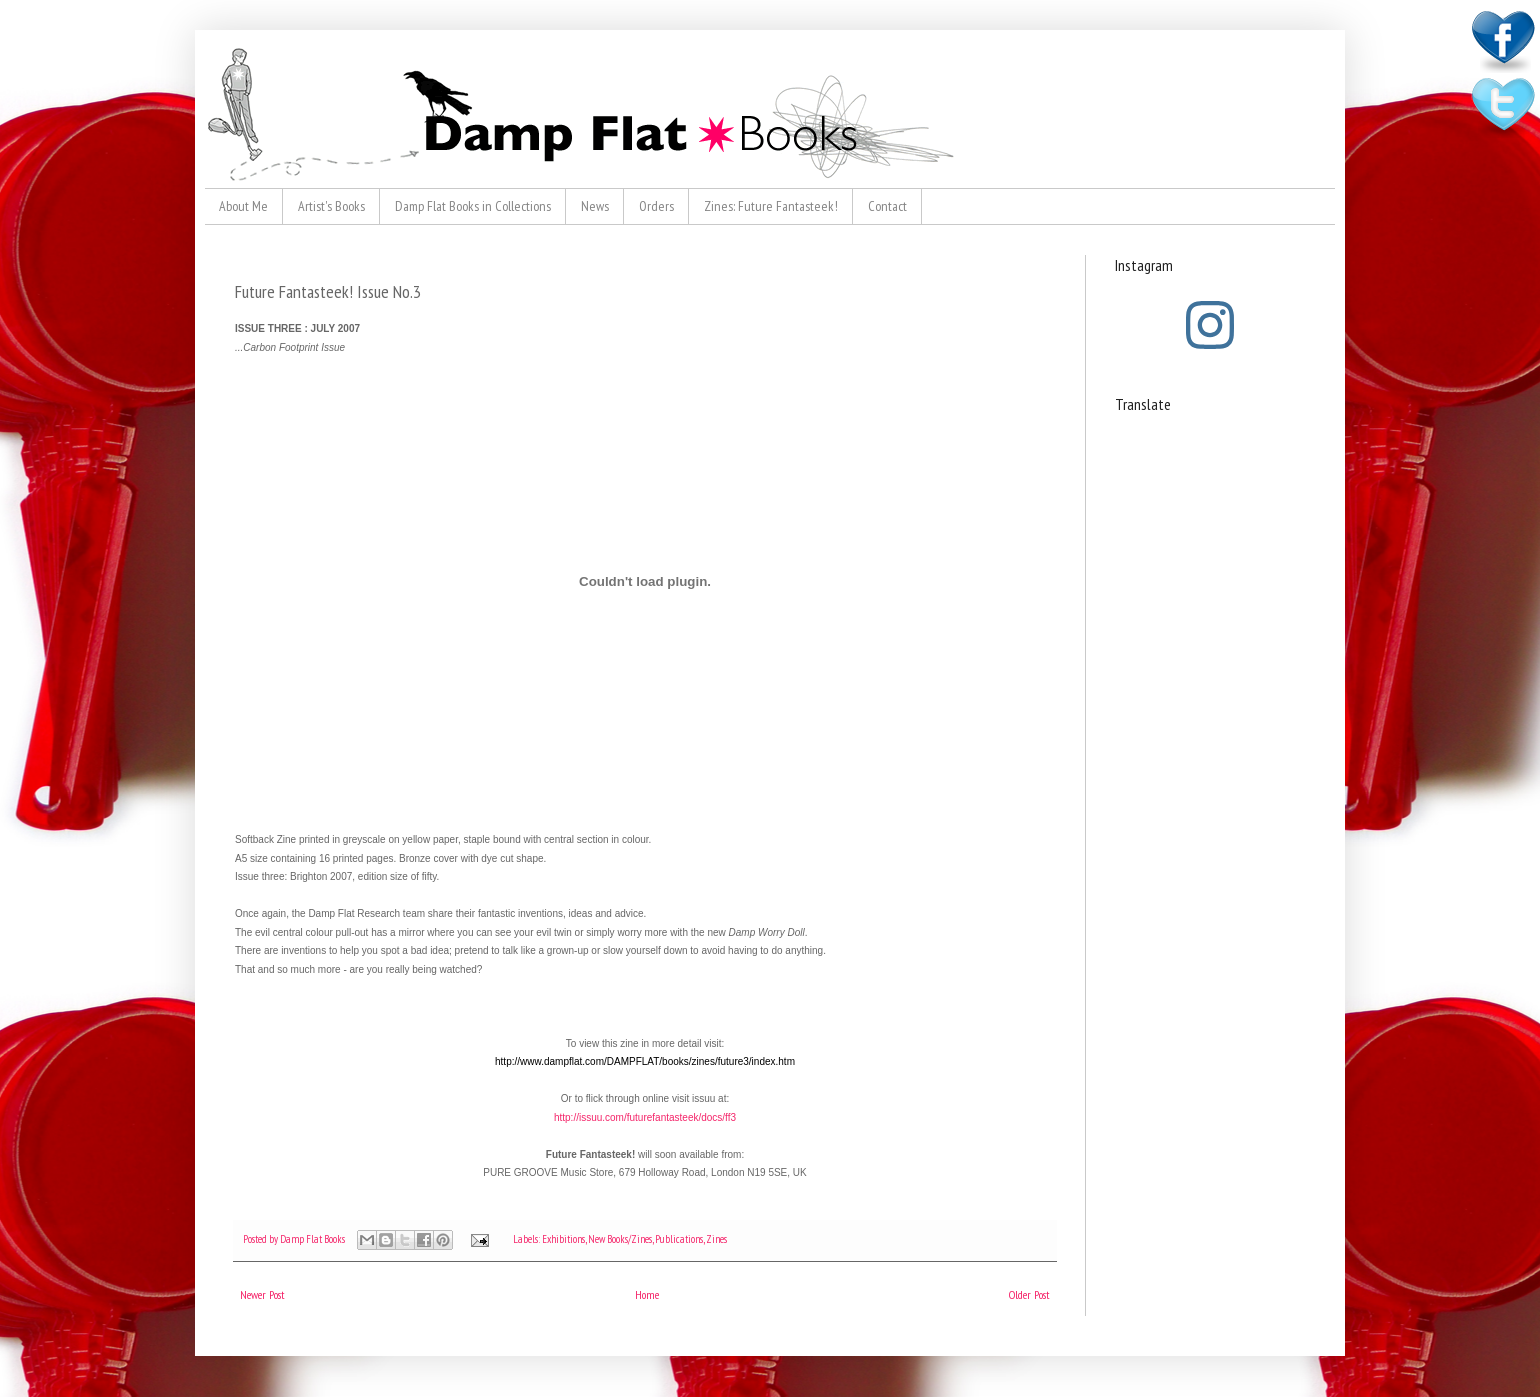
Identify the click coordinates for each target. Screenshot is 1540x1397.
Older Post (1029, 1294)
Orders (656, 206)
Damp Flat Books (313, 1239)
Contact (887, 206)
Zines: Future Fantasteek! (771, 206)
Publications (679, 1239)
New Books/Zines (620, 1239)
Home (647, 1294)
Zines (716, 1239)
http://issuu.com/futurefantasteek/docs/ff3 (645, 1117)
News (595, 206)
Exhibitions (563, 1239)
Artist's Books (331, 206)
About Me (243, 206)
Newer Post (262, 1294)
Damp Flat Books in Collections (473, 206)
